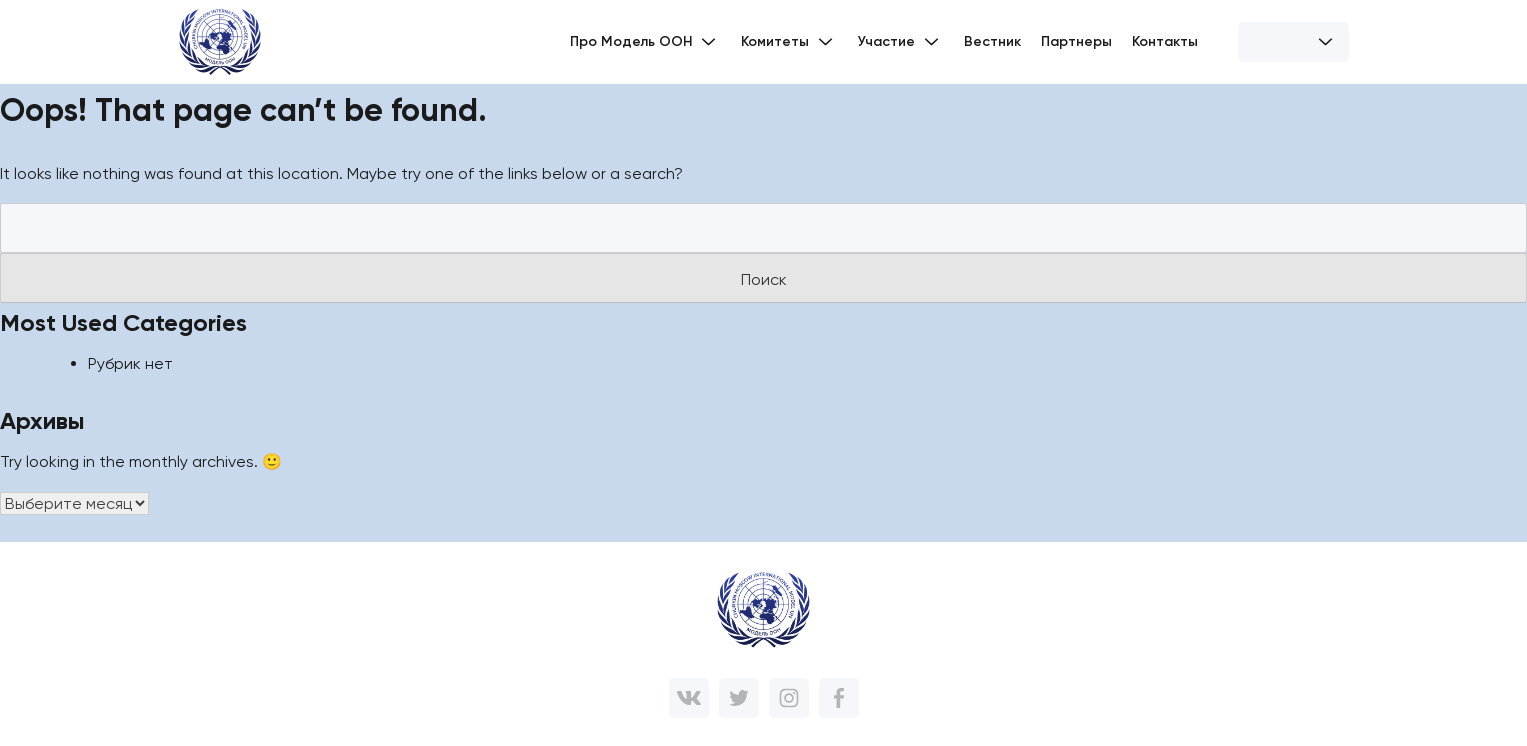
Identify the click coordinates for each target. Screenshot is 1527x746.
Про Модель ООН (645, 42)
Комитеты (789, 42)
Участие (901, 42)
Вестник (992, 41)
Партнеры (1076, 41)
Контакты (1165, 41)
